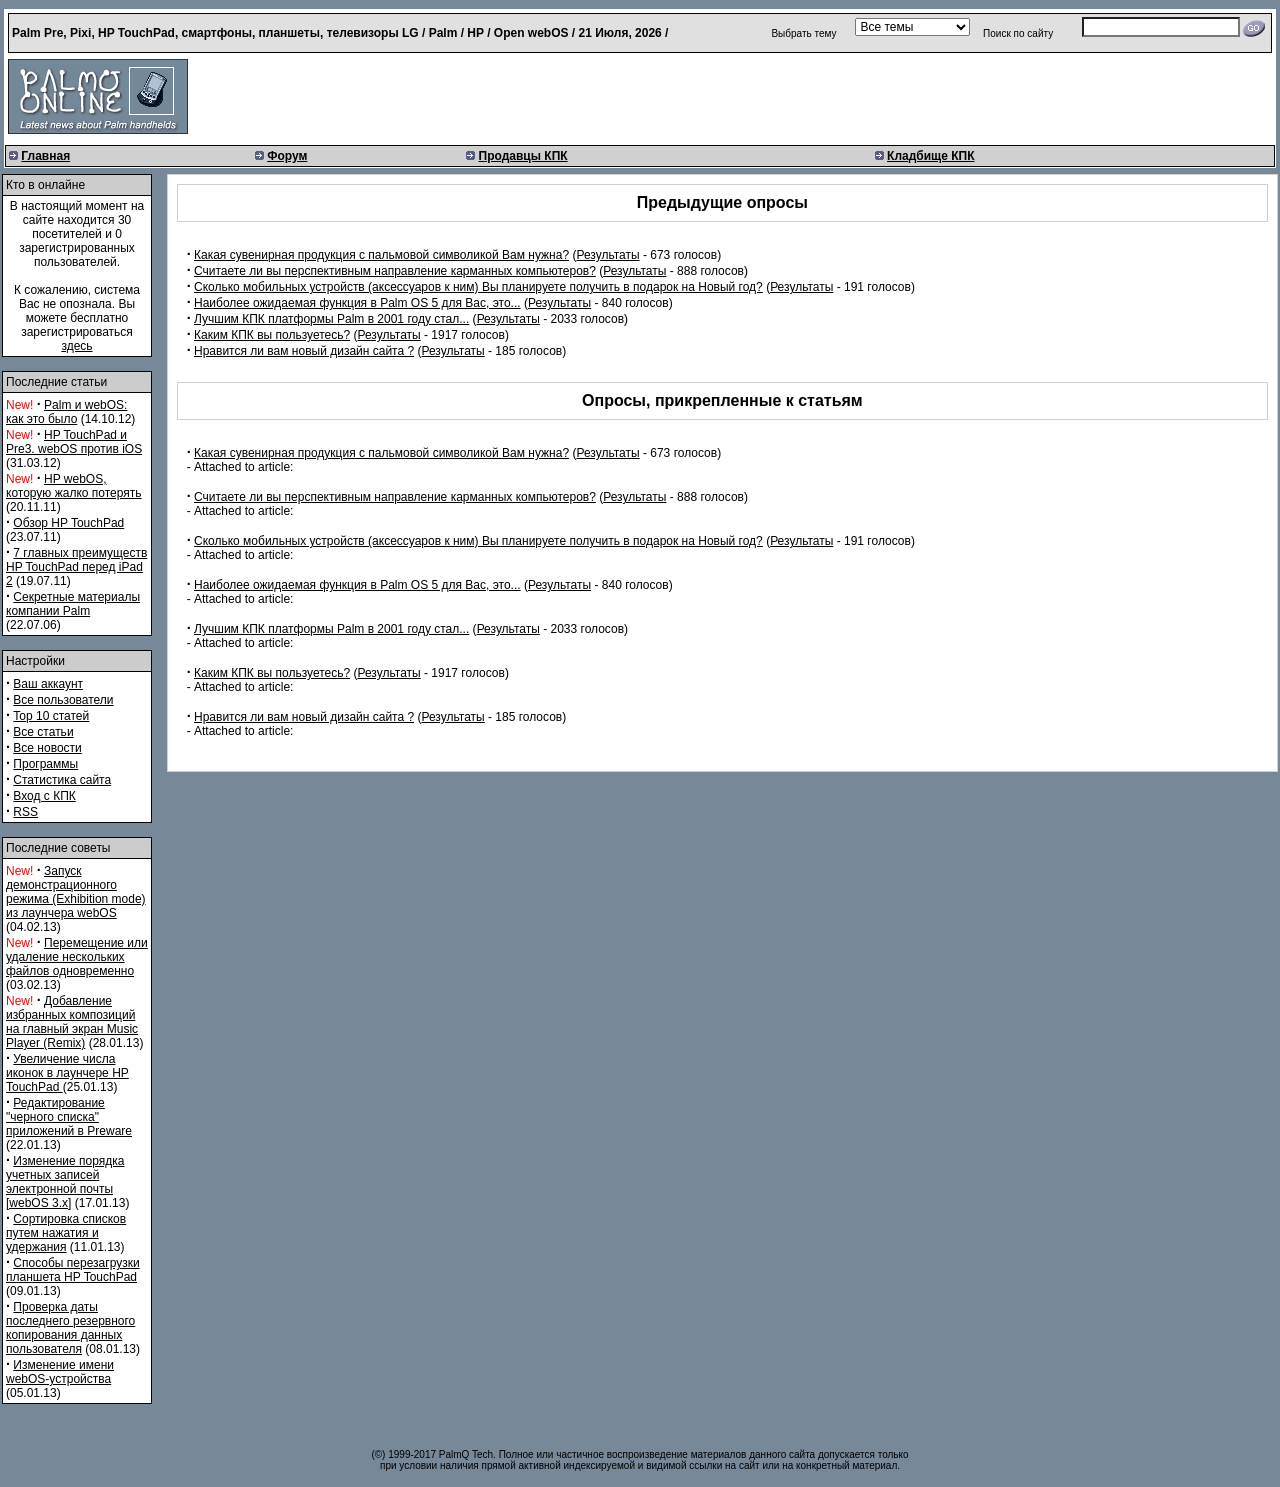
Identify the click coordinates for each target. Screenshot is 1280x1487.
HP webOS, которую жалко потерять (74, 486)
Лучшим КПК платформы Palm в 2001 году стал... (331, 319)
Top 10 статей (51, 716)
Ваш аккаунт (48, 684)
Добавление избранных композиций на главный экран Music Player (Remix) (72, 1022)
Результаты (607, 255)
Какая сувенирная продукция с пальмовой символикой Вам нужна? (381, 255)
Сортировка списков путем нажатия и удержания (66, 1233)
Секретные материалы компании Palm (73, 604)
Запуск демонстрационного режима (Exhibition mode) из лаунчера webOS (76, 892)
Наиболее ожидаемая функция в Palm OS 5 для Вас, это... (357, 303)
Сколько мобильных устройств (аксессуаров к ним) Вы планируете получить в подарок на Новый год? (478, 287)
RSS (25, 812)
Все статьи (43, 732)
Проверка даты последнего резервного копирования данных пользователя (70, 1328)
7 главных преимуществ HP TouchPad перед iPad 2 (76, 567)
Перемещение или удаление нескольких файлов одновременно (77, 957)
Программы (45, 764)
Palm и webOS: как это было (66, 412)
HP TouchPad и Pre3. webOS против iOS (74, 442)
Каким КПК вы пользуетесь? (272, 335)
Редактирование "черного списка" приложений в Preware (69, 1117)
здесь (76, 346)
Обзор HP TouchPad (68, 523)
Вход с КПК (44, 796)
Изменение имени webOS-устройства (60, 1372)
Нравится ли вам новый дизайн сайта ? (304, 351)
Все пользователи (63, 700)
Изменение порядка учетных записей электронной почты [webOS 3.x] (65, 1182)
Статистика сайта (62, 780)
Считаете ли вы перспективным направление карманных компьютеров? (395, 271)
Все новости (47, 748)
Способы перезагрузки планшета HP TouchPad (73, 1270)
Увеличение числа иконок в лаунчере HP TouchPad (67, 1073)
